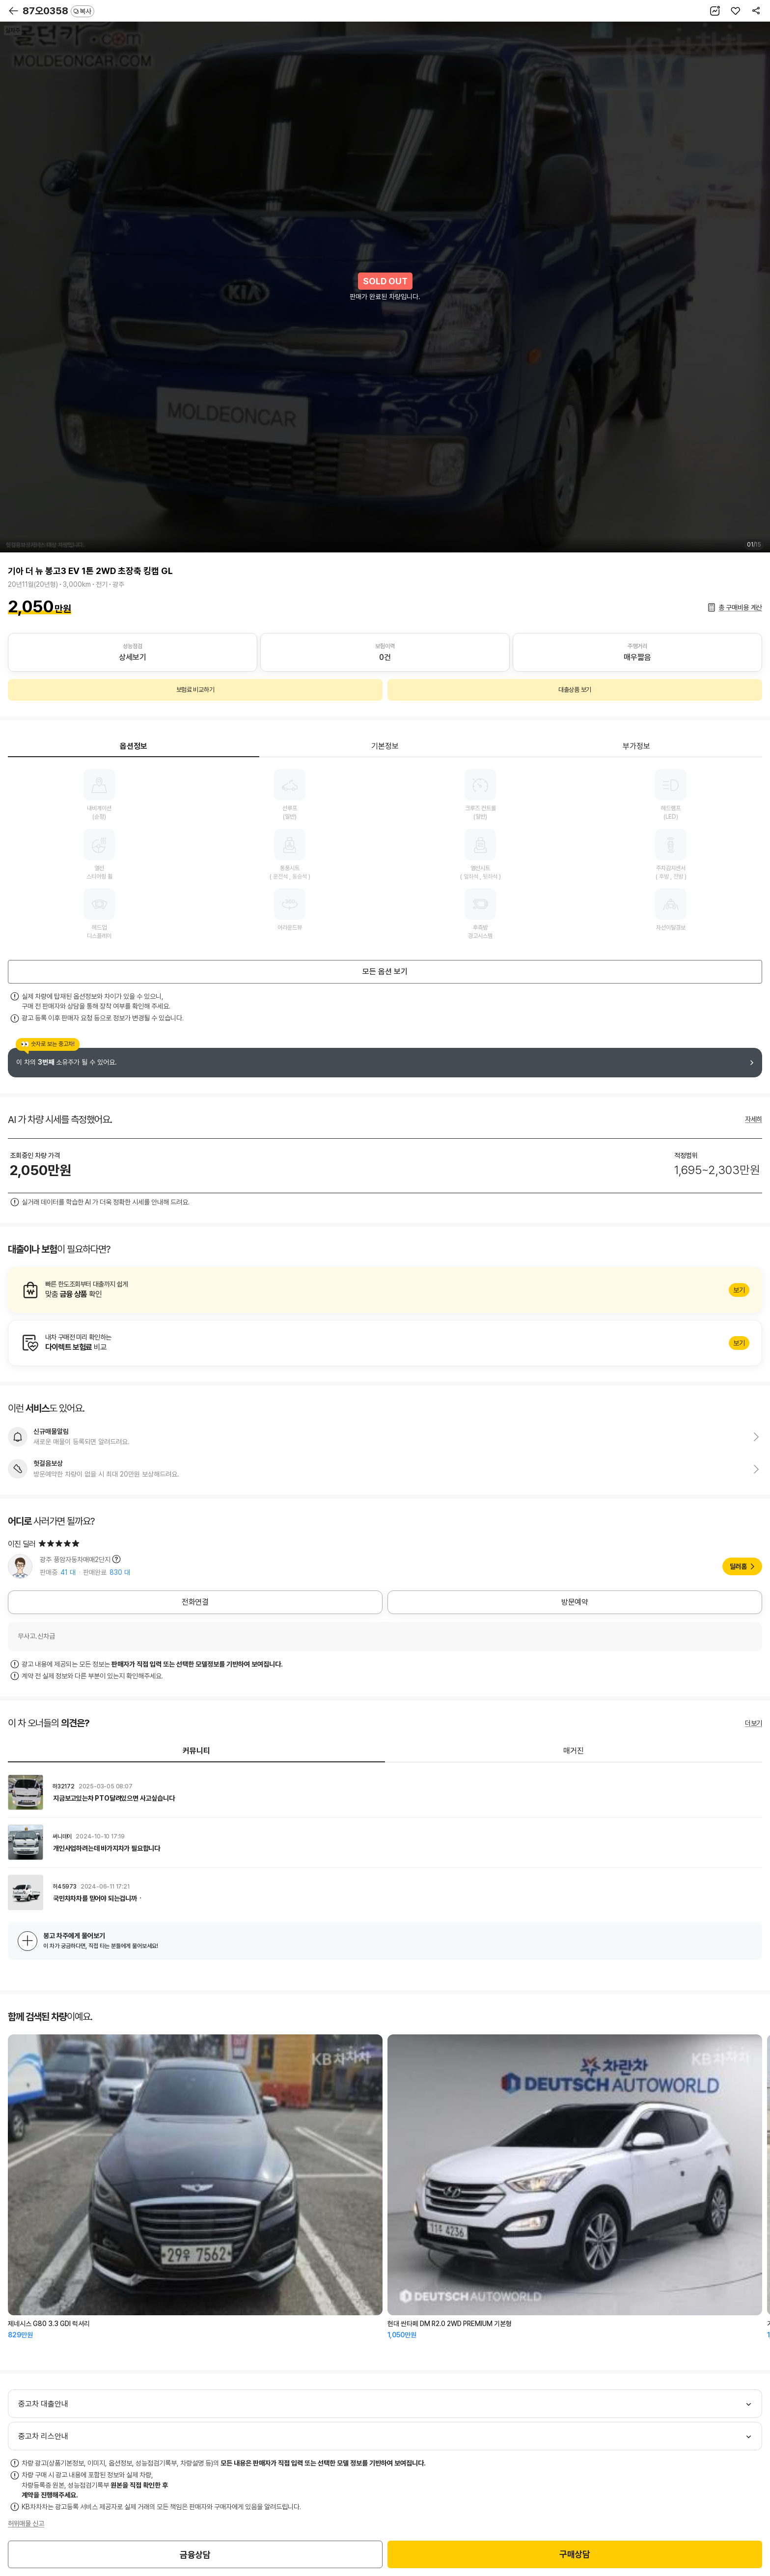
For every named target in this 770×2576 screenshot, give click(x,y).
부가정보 (636, 746)
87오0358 (58, 11)
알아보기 (385, 1290)
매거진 (573, 1750)
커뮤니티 (196, 1750)
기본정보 (385, 746)
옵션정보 (133, 746)
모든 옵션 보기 (385, 971)
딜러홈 (738, 1566)
